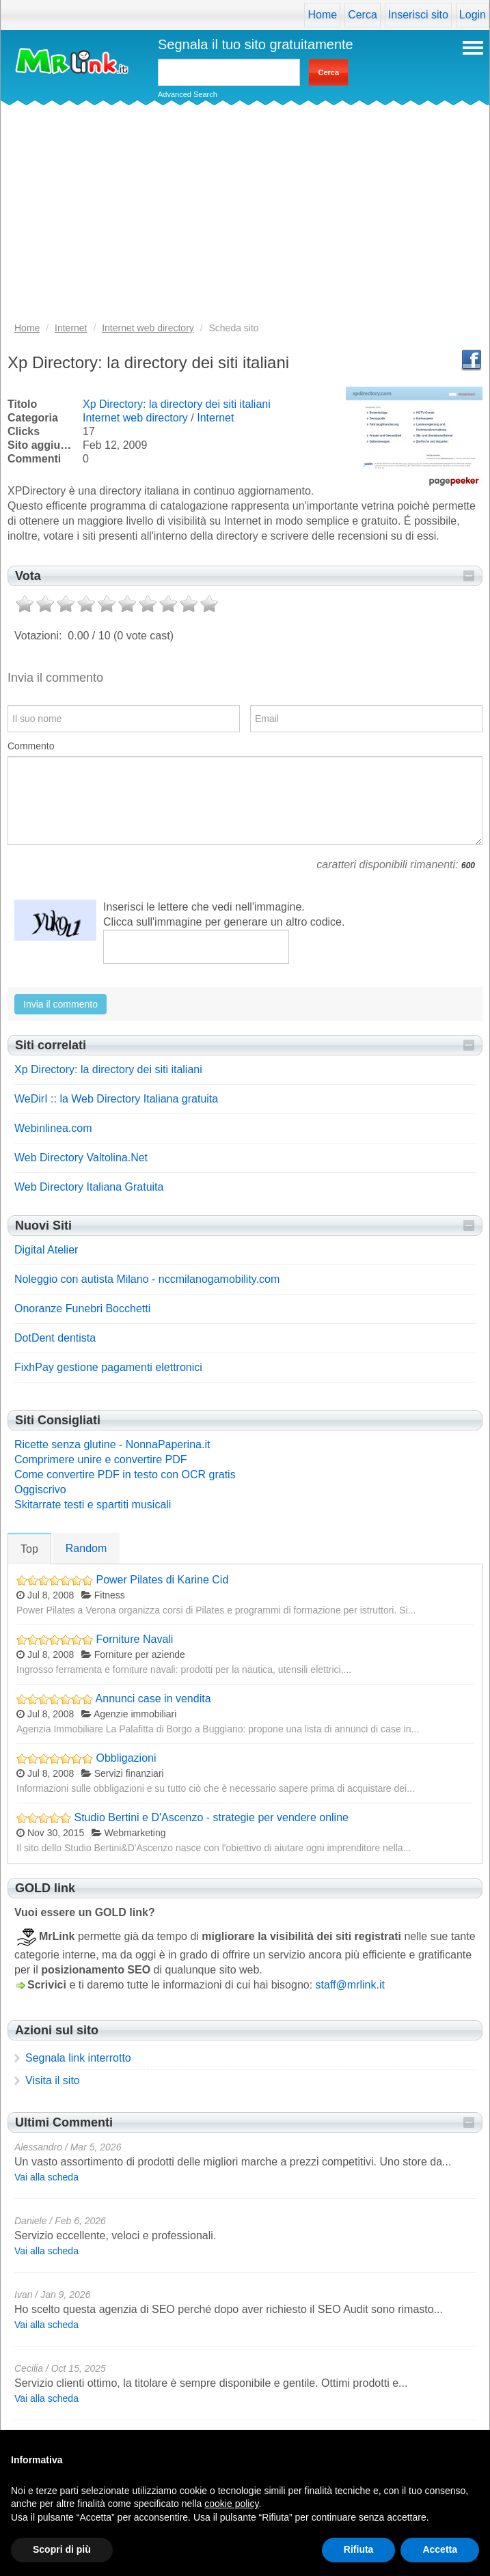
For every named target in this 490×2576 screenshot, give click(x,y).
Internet (215, 418)
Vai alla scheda (46, 2177)
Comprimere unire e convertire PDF (100, 1459)
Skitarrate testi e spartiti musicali (92, 1504)
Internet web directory (135, 418)
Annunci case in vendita (153, 1698)
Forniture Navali (134, 1639)
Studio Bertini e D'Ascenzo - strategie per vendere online (211, 1817)
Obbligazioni (126, 1758)
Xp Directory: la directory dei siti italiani (177, 404)
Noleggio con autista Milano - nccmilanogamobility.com (147, 1279)
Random (86, 1548)
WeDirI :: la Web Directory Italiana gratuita (116, 1099)
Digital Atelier (46, 1250)
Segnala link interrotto (78, 2058)
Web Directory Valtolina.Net (81, 1157)
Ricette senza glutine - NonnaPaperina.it (112, 1444)
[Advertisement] (245, 218)
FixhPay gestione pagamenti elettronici (108, 1367)
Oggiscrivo (40, 1489)
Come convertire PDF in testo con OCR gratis (125, 1474)
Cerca (362, 14)
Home (322, 14)
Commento (31, 745)
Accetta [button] (439, 2549)
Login (472, 14)
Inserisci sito (418, 14)
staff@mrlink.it (350, 1985)
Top (29, 1549)
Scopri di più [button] (62, 2549)
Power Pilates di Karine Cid (162, 1579)
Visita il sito (52, 2080)
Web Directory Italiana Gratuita (88, 1187)
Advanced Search (187, 94)
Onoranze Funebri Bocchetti (82, 1308)
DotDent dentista (55, 1338)
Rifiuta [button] (359, 2549)
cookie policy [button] (231, 2503)
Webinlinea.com (53, 1128)
